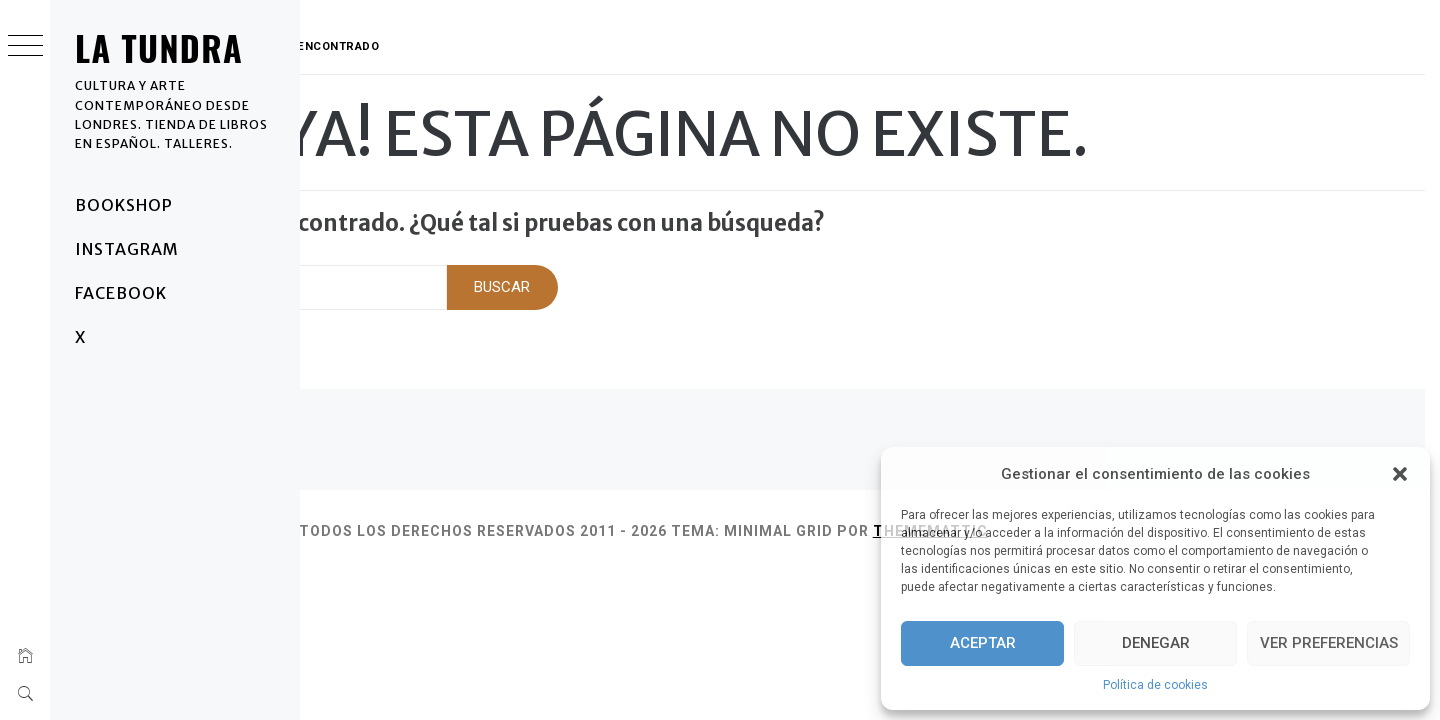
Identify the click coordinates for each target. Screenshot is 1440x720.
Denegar (1156, 643)
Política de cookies (1155, 685)
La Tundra (159, 47)
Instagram (127, 249)
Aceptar (983, 643)
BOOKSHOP (124, 205)
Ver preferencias (1329, 643)
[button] (1400, 474)
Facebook (121, 293)
